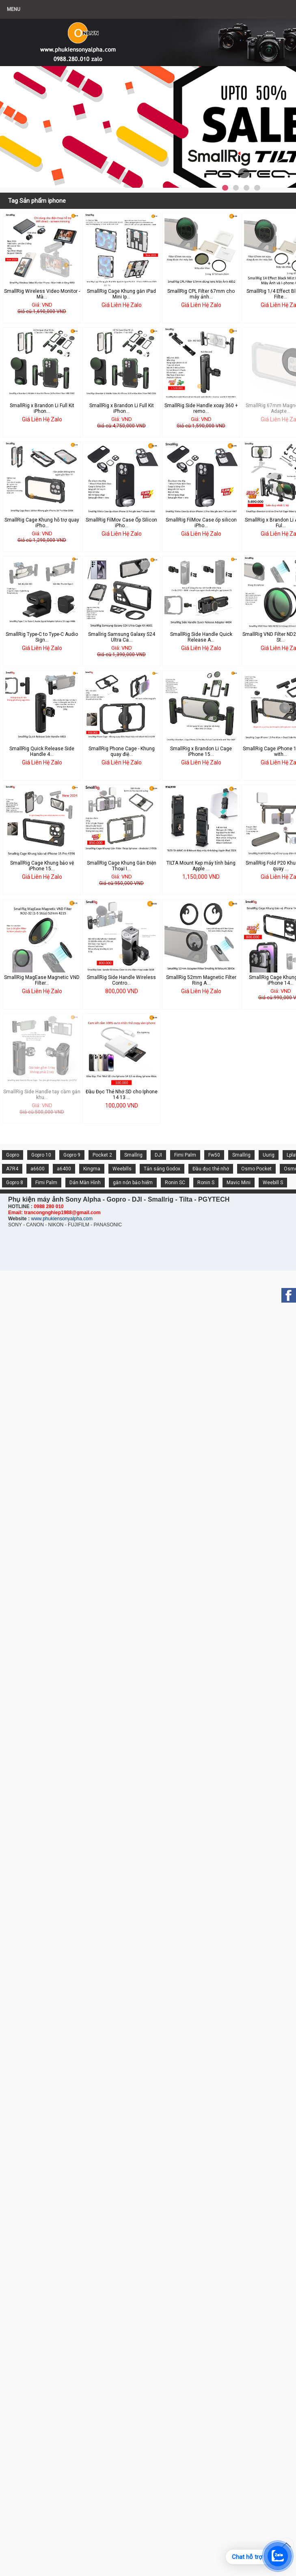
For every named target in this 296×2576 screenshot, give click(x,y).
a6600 (37, 1169)
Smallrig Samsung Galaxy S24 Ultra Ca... (121, 637)
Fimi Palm (185, 1155)
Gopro (12, 1155)
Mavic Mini (239, 1182)
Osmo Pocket (256, 1169)
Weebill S (273, 1182)
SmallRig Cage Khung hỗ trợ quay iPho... (41, 522)
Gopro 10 (41, 1155)
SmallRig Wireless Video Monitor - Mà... (42, 294)
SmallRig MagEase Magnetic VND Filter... (42, 980)
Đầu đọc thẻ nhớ (210, 1169)
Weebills (122, 1169)
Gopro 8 (14, 1182)
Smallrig (133, 1155)
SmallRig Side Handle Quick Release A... (201, 637)
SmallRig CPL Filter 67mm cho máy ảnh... (201, 294)
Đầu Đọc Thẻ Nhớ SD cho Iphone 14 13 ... (122, 1094)
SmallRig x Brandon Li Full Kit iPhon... (42, 408)
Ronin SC (175, 1182)
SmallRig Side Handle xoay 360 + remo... (201, 408)
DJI (158, 1155)
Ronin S (205, 1182)
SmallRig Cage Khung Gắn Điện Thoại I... (121, 866)
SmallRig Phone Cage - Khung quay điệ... (122, 751)
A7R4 (12, 1169)
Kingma (91, 1169)
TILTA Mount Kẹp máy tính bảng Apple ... (201, 866)
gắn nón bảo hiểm (133, 1182)
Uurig (268, 1155)
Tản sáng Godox (162, 1169)
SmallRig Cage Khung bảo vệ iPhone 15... (42, 866)
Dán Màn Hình (85, 1182)
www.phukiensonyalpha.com (61, 1218)
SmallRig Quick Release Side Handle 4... (41, 751)
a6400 (64, 1169)
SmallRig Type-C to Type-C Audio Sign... (42, 637)
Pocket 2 (102, 1155)
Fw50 (214, 1155)
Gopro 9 (71, 1155)
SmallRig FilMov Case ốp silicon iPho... (201, 522)
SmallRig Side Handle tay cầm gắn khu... (41, 1094)
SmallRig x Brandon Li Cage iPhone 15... (201, 751)
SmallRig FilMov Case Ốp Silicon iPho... (121, 522)
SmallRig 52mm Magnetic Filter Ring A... (201, 980)
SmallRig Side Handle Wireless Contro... (121, 980)
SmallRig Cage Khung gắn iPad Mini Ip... (121, 294)
